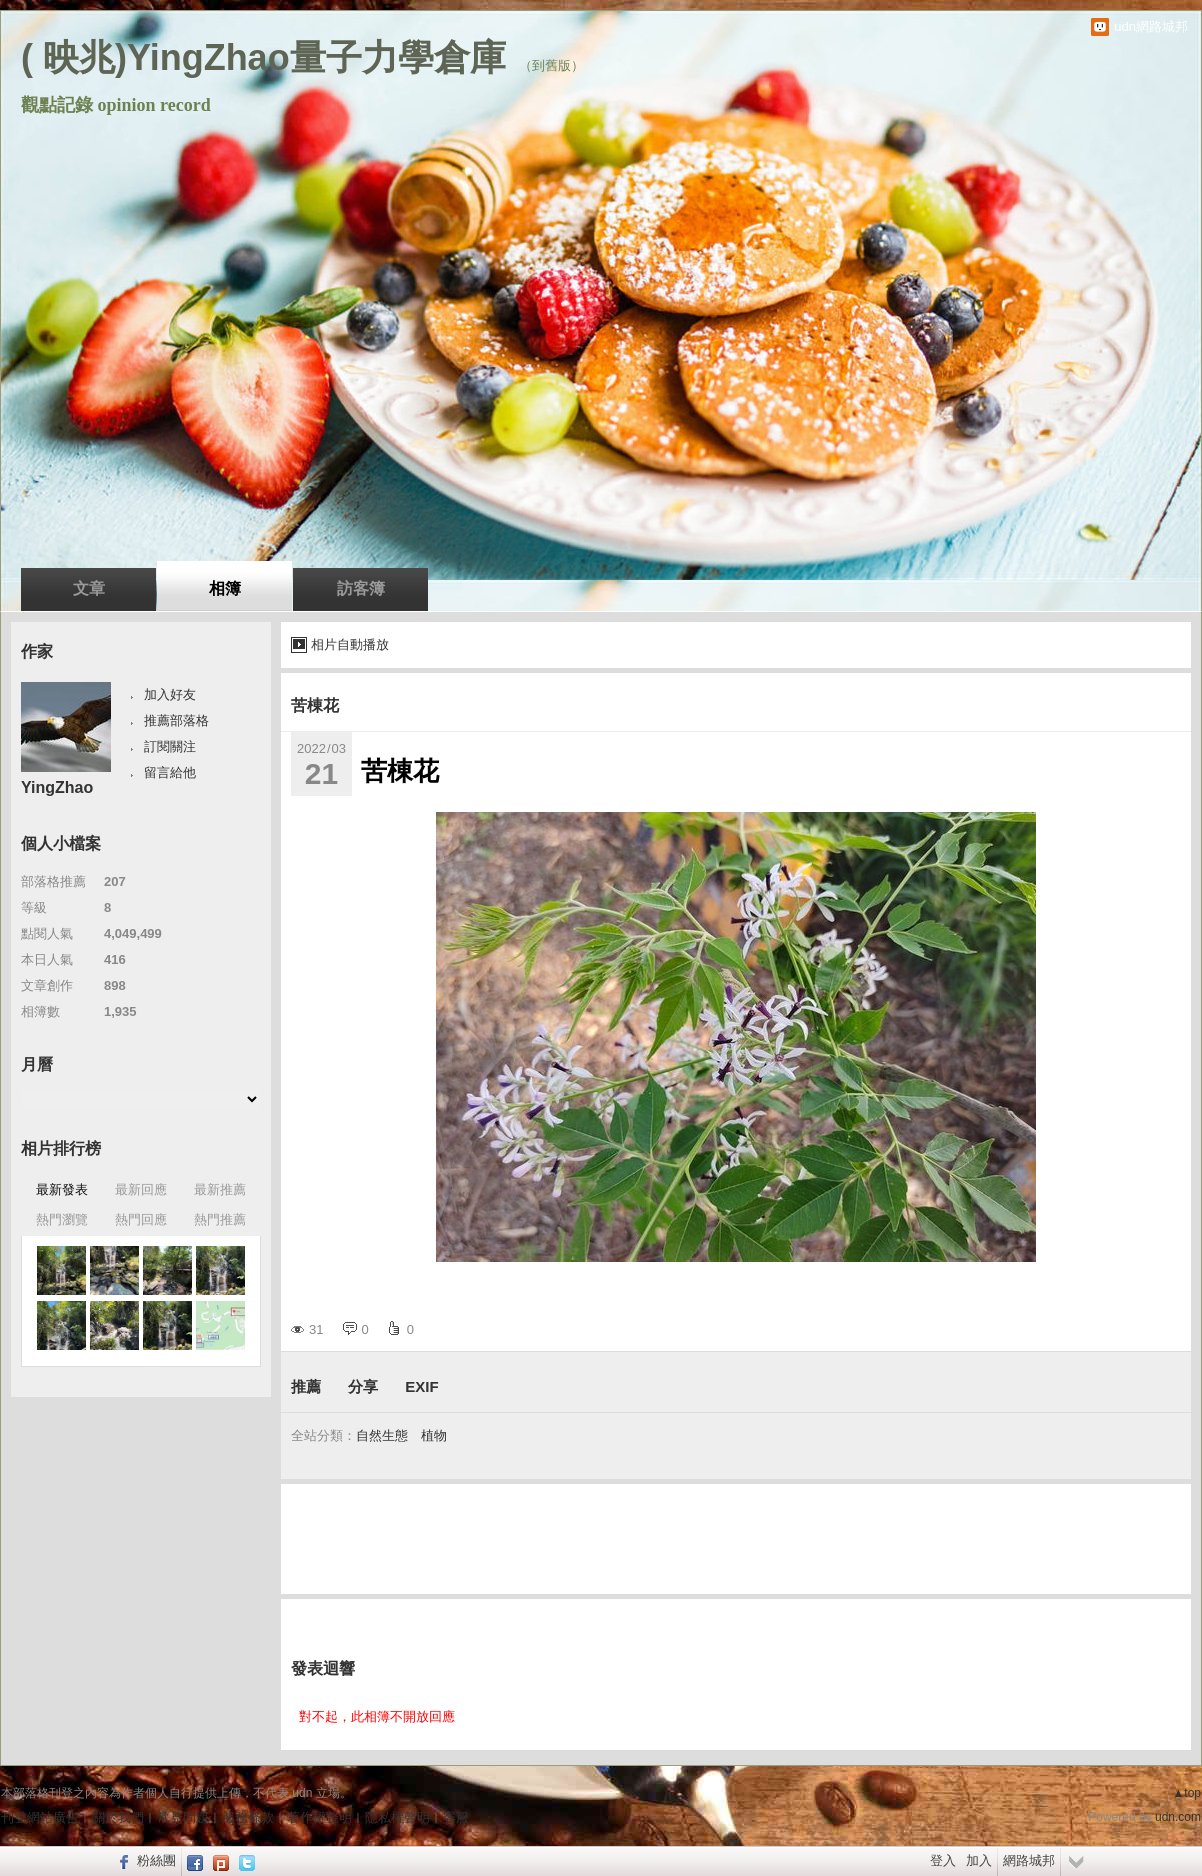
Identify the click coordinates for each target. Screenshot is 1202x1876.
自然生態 (382, 1435)
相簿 (225, 588)
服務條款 (248, 1817)
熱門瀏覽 (62, 1219)
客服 (456, 1817)
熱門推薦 (220, 1219)
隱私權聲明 (397, 1817)
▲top (1186, 1793)
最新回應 (141, 1189)
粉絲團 (156, 1860)
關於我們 (118, 1817)
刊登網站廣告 (40, 1817)
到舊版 (551, 65)
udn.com (1178, 1817)
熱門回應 (141, 1219)
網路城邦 (1029, 1860)
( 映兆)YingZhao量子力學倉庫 (263, 57)
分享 (363, 1386)
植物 (434, 1435)
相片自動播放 (350, 644)
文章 (89, 588)
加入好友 (170, 694)
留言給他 (170, 772)
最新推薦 (220, 1189)
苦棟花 (315, 705)
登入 (943, 1860)
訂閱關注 (170, 746)
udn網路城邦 (1151, 26)
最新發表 (62, 1189)
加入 (979, 1860)
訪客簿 (361, 588)
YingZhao (57, 787)
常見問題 (183, 1817)
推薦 (306, 1386)
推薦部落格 (176, 720)
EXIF (421, 1386)
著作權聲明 (319, 1817)
